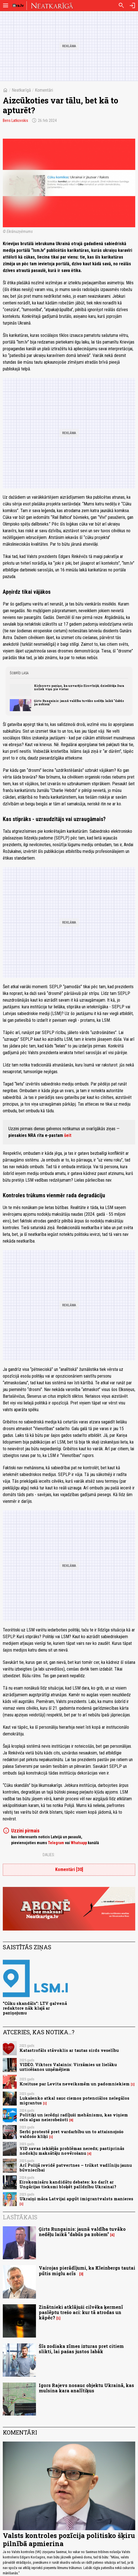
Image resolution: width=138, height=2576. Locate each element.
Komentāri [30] (69, 1869)
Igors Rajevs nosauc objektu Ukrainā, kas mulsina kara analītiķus (86, 2387)
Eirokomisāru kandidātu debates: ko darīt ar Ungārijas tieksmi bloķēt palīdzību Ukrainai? (68, 2184)
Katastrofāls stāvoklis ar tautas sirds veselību (69, 2050)
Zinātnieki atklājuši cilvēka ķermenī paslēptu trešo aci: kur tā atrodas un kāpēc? (81, 2312)
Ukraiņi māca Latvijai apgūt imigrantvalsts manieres (76, 2198)
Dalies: (49, 1855)
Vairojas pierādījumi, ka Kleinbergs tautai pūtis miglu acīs (87, 2270)
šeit (67, 1135)
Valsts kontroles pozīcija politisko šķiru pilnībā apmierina (69, 2539)
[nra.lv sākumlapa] (18, 5)
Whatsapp (79, 1843)
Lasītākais (20, 2217)
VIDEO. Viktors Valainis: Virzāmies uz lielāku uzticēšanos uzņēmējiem (68, 2067)
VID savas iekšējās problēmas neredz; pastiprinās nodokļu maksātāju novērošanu (72, 2151)
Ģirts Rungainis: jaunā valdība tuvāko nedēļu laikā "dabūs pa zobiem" (79, 702)
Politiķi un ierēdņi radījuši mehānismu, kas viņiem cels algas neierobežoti (74, 2117)
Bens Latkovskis (15, 120)
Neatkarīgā (21, 90)
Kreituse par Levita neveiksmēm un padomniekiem (75, 2084)
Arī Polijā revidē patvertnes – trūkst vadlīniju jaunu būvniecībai (76, 2168)
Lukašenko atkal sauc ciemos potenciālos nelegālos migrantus (74, 2100)
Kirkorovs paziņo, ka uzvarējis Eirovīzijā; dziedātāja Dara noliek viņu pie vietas (79, 687)
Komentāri (44, 90)
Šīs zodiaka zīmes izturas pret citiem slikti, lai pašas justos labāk (81, 2348)
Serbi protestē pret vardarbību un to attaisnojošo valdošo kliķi (72, 2134)
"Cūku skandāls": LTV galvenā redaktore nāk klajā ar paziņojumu (35, 2008)
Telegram (56, 1843)
